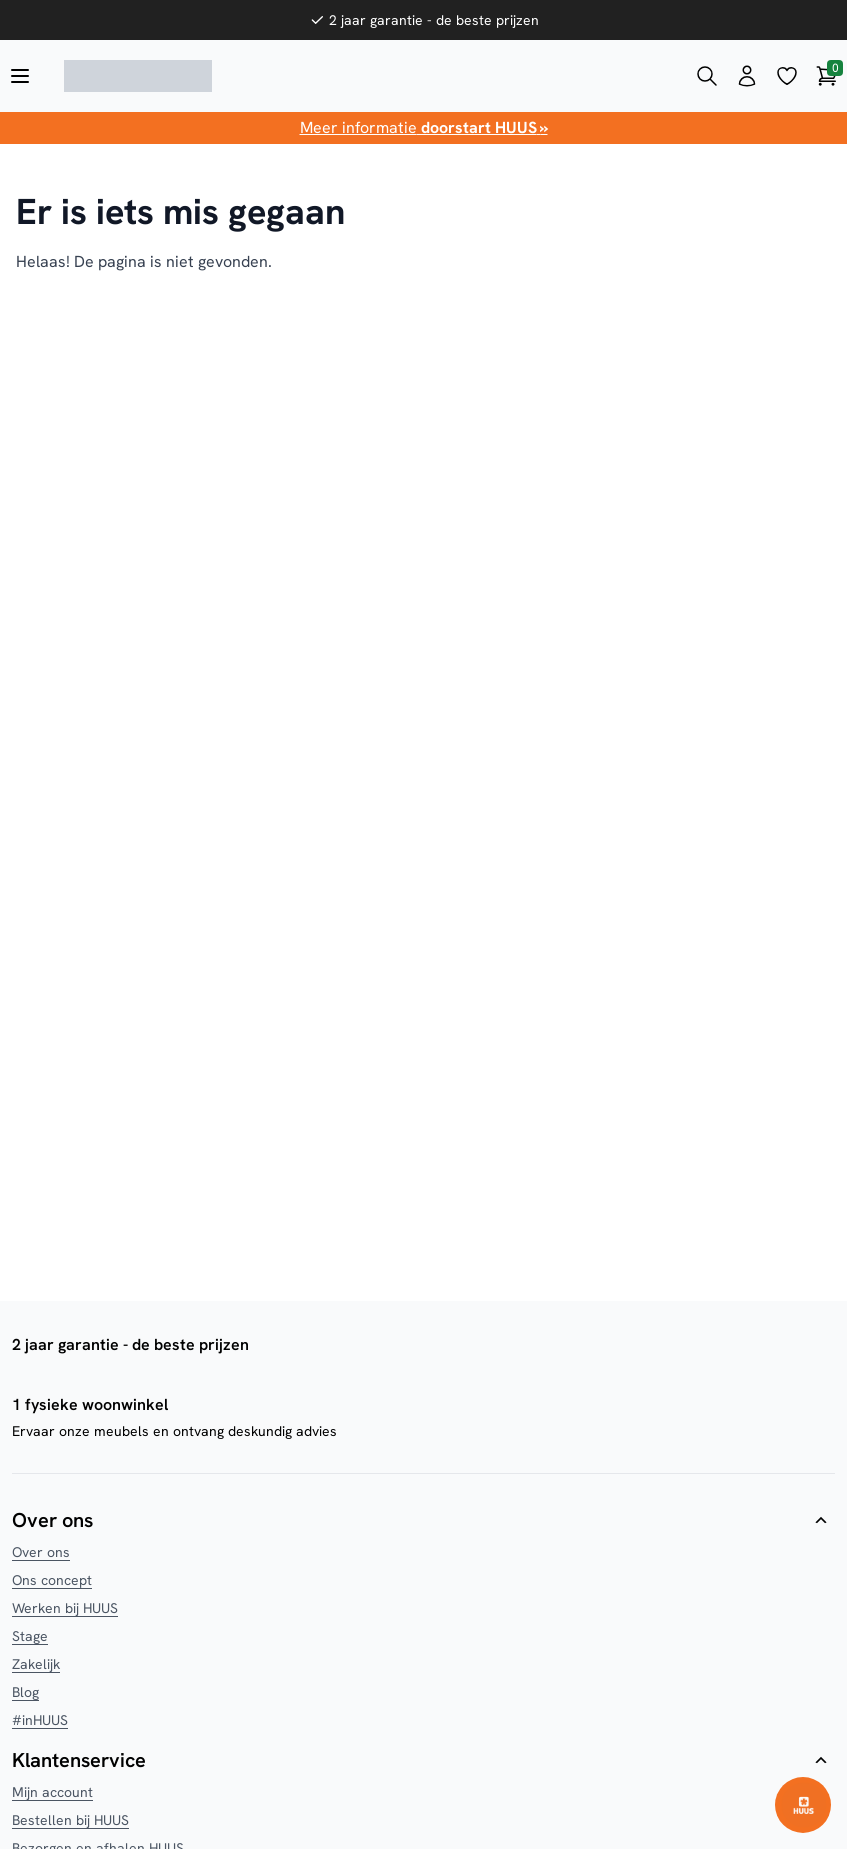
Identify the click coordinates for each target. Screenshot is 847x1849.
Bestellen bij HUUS (70, 1820)
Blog (25, 1692)
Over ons (41, 1552)
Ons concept (52, 1580)
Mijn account (52, 1792)
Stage (30, 1636)
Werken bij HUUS (65, 1608)
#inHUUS (40, 1720)
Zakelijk (36, 1664)
